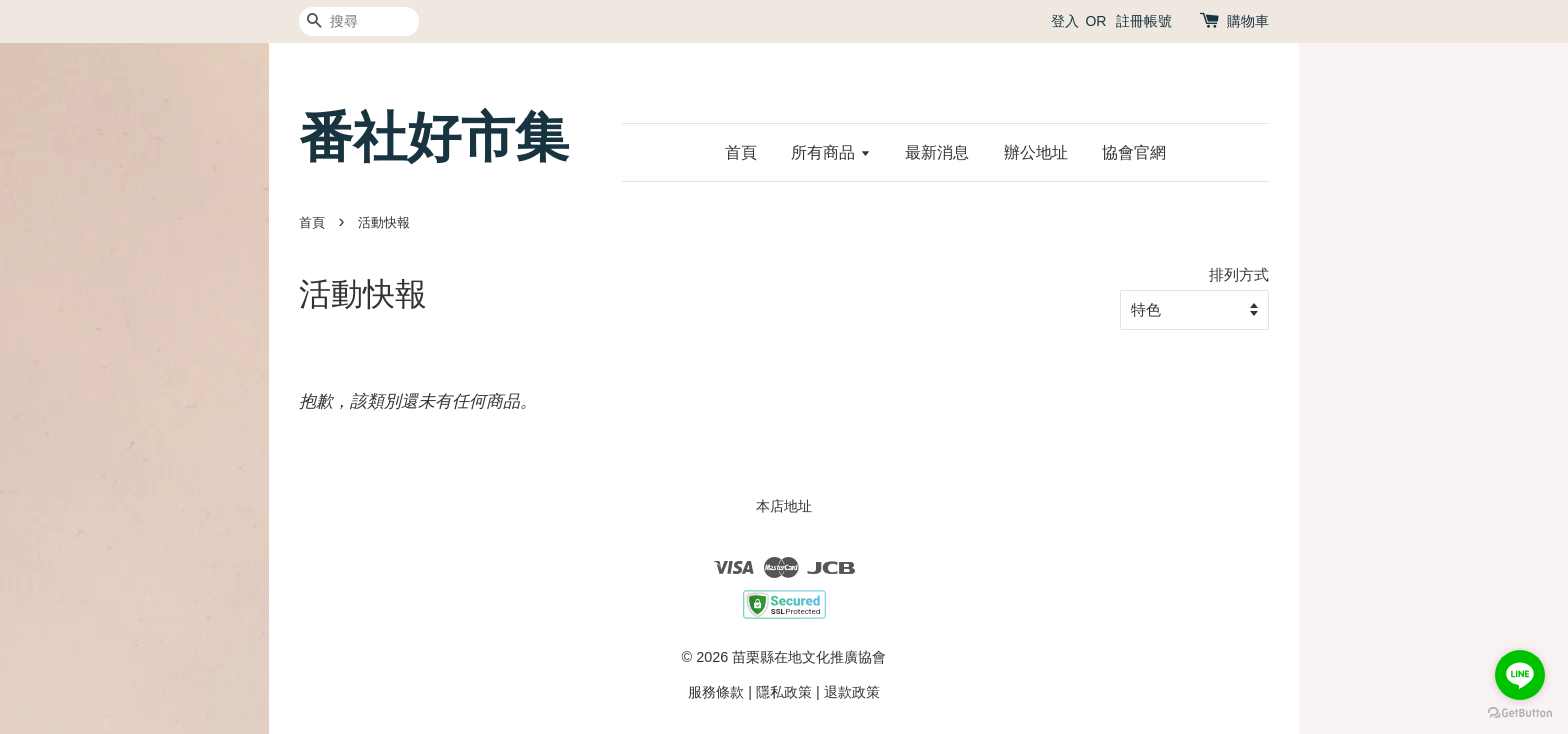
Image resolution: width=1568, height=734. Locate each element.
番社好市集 (434, 137)
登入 (1065, 21)
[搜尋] (359, 21)
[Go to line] (1520, 675)
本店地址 (784, 506)
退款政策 (852, 692)
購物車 (1248, 21)
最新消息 (937, 152)
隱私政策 (784, 692)
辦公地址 (1036, 152)
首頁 (741, 152)
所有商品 (830, 152)
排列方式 (1239, 274)
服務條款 (716, 692)
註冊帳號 (1144, 21)
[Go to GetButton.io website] (1520, 713)
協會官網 (1134, 152)
